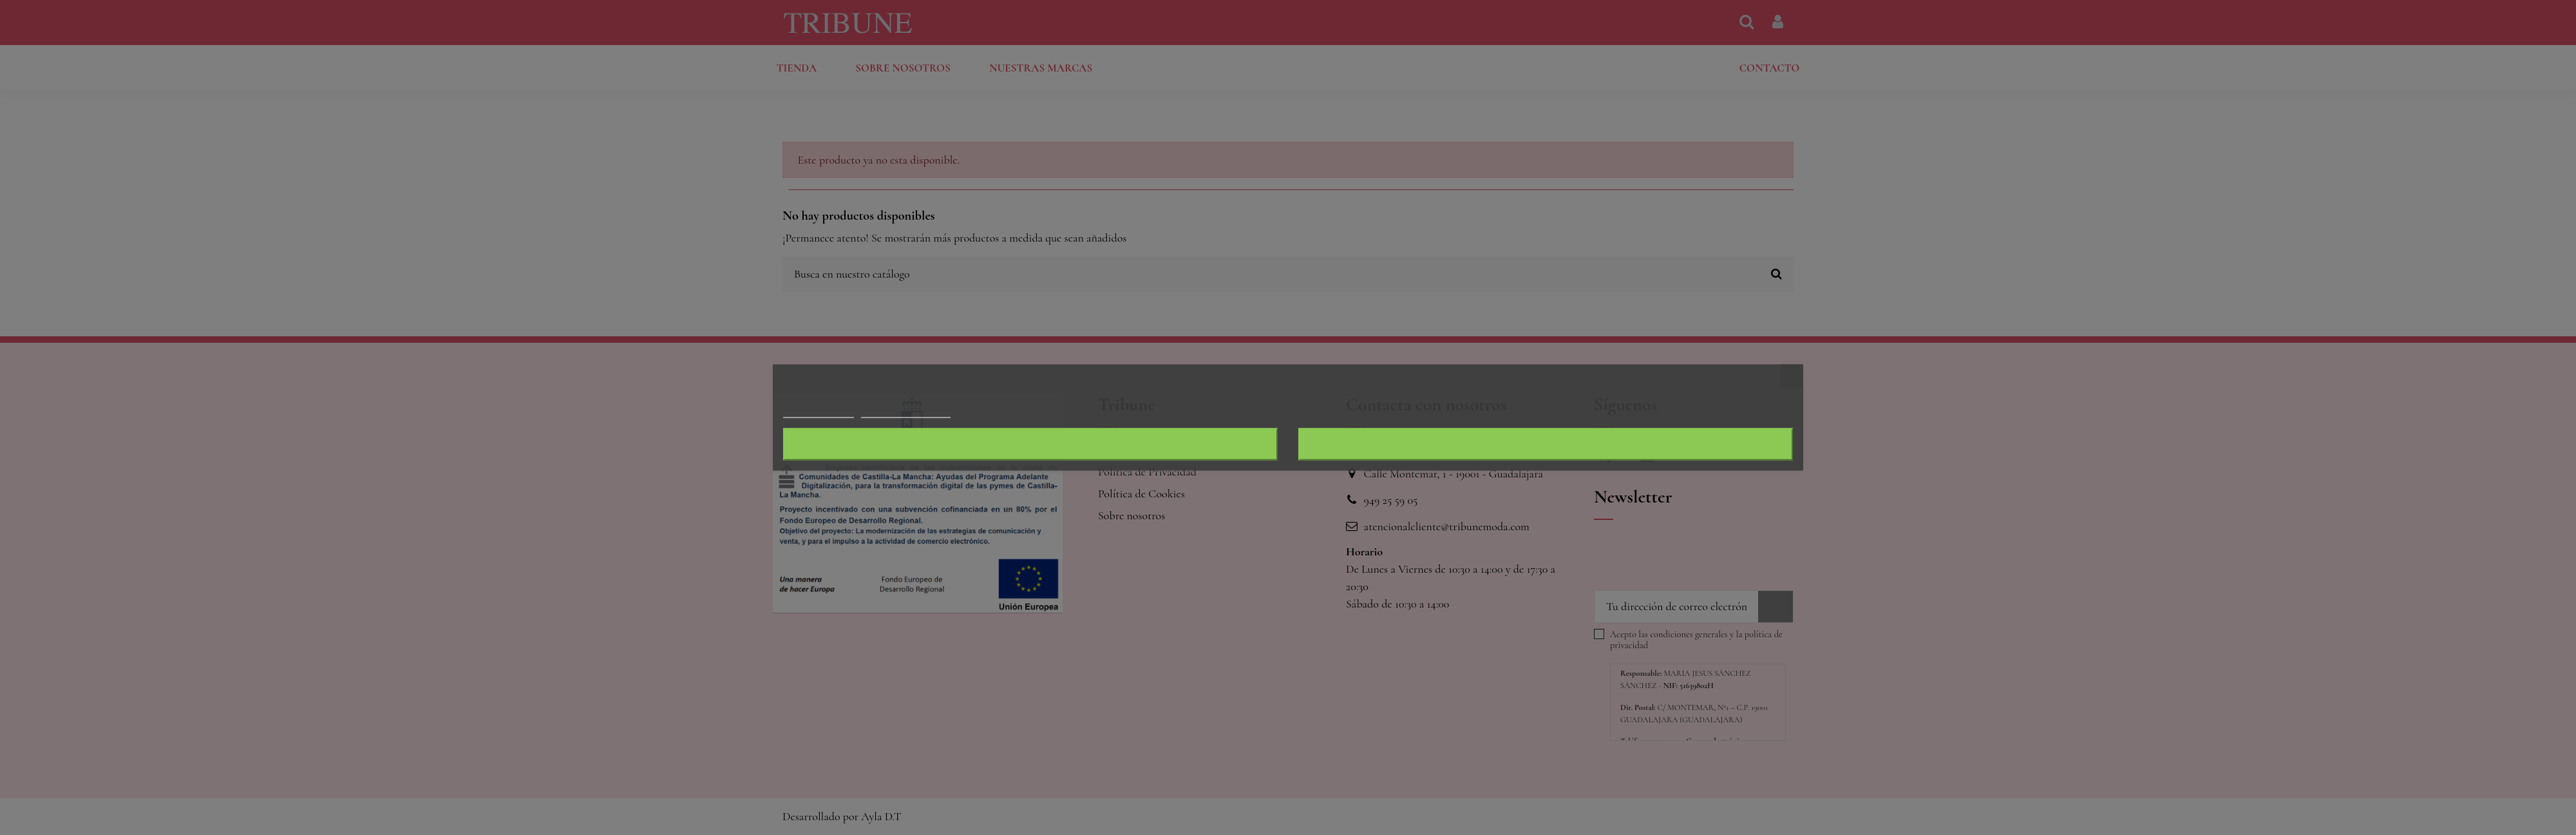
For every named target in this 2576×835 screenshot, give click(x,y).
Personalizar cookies (905, 412)
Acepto (1545, 444)
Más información (818, 412)
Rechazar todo (1030, 444)
